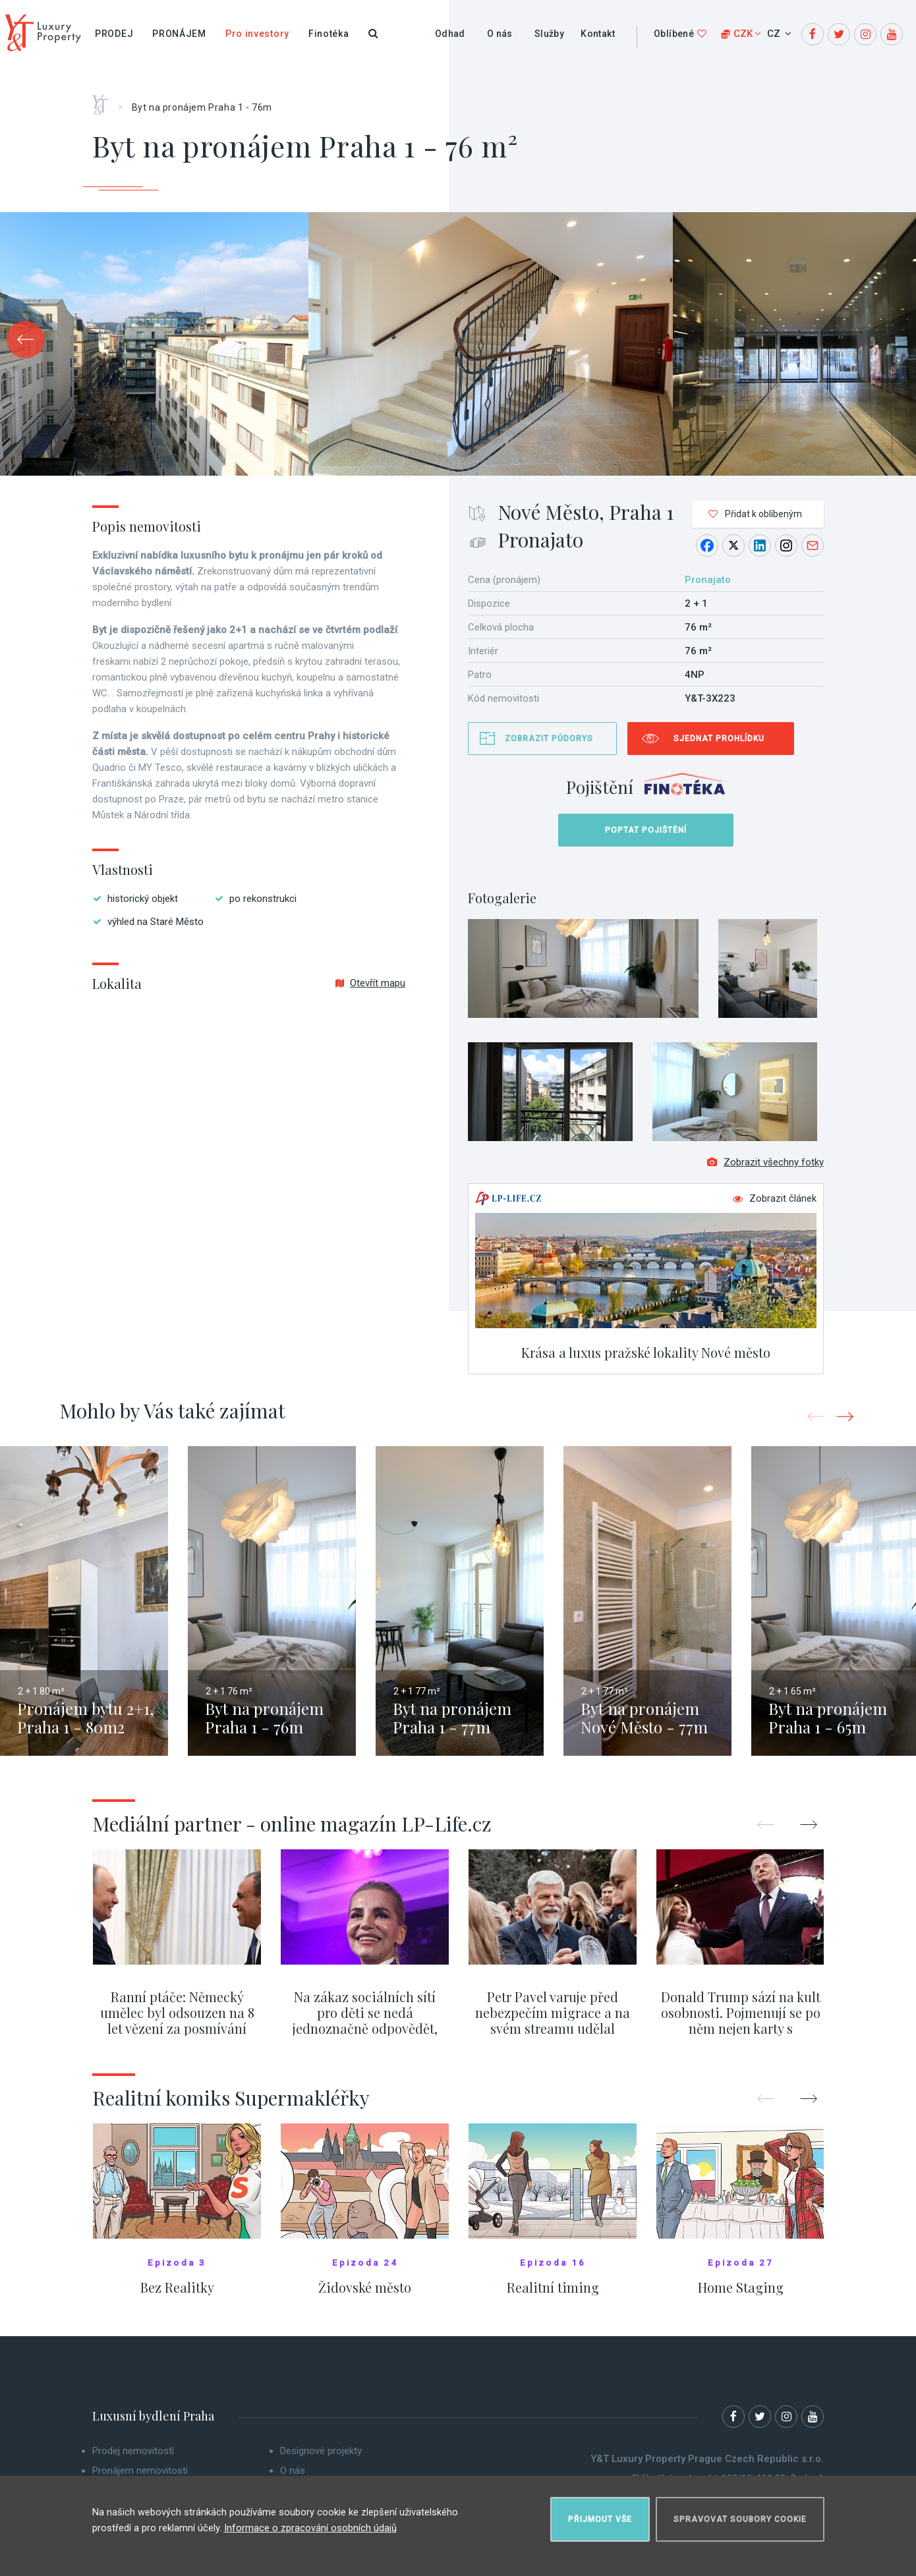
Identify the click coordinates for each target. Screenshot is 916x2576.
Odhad (450, 33)
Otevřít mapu (370, 983)
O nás (500, 33)
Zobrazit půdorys (549, 738)
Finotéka (328, 33)
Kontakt (598, 33)
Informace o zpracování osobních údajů (310, 2523)
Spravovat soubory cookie (740, 2514)
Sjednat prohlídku (718, 738)
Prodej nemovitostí (133, 2459)
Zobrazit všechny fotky (765, 1170)
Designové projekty (321, 2459)
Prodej (114, 33)
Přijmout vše (600, 2514)
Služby (549, 33)
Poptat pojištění (646, 830)
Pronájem (179, 33)
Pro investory (257, 33)
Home (105, 100)
